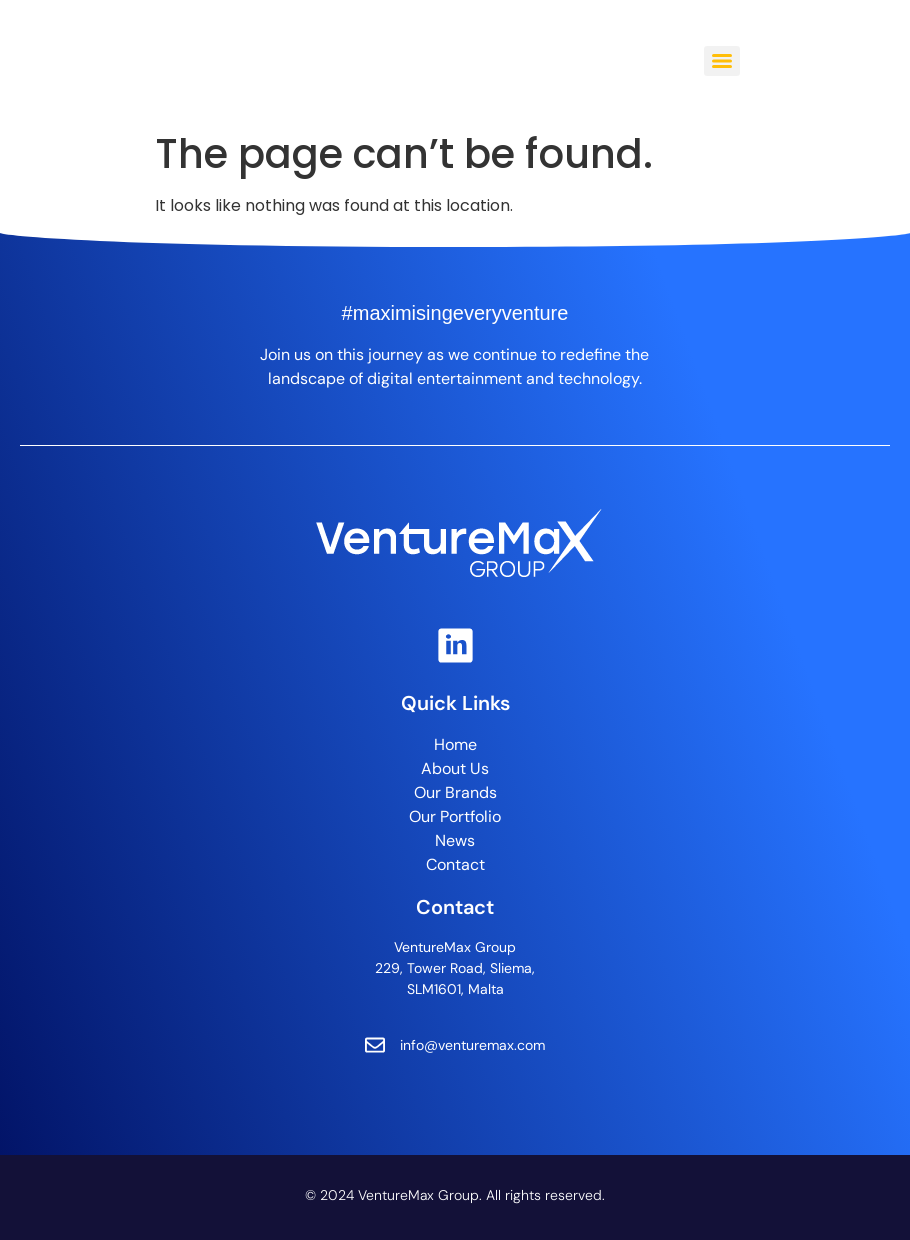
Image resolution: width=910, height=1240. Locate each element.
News (455, 840)
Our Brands (455, 792)
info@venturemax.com (472, 1045)
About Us (455, 768)
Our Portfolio (455, 816)
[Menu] (722, 61)
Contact (455, 864)
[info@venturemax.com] (375, 1045)
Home (455, 744)
